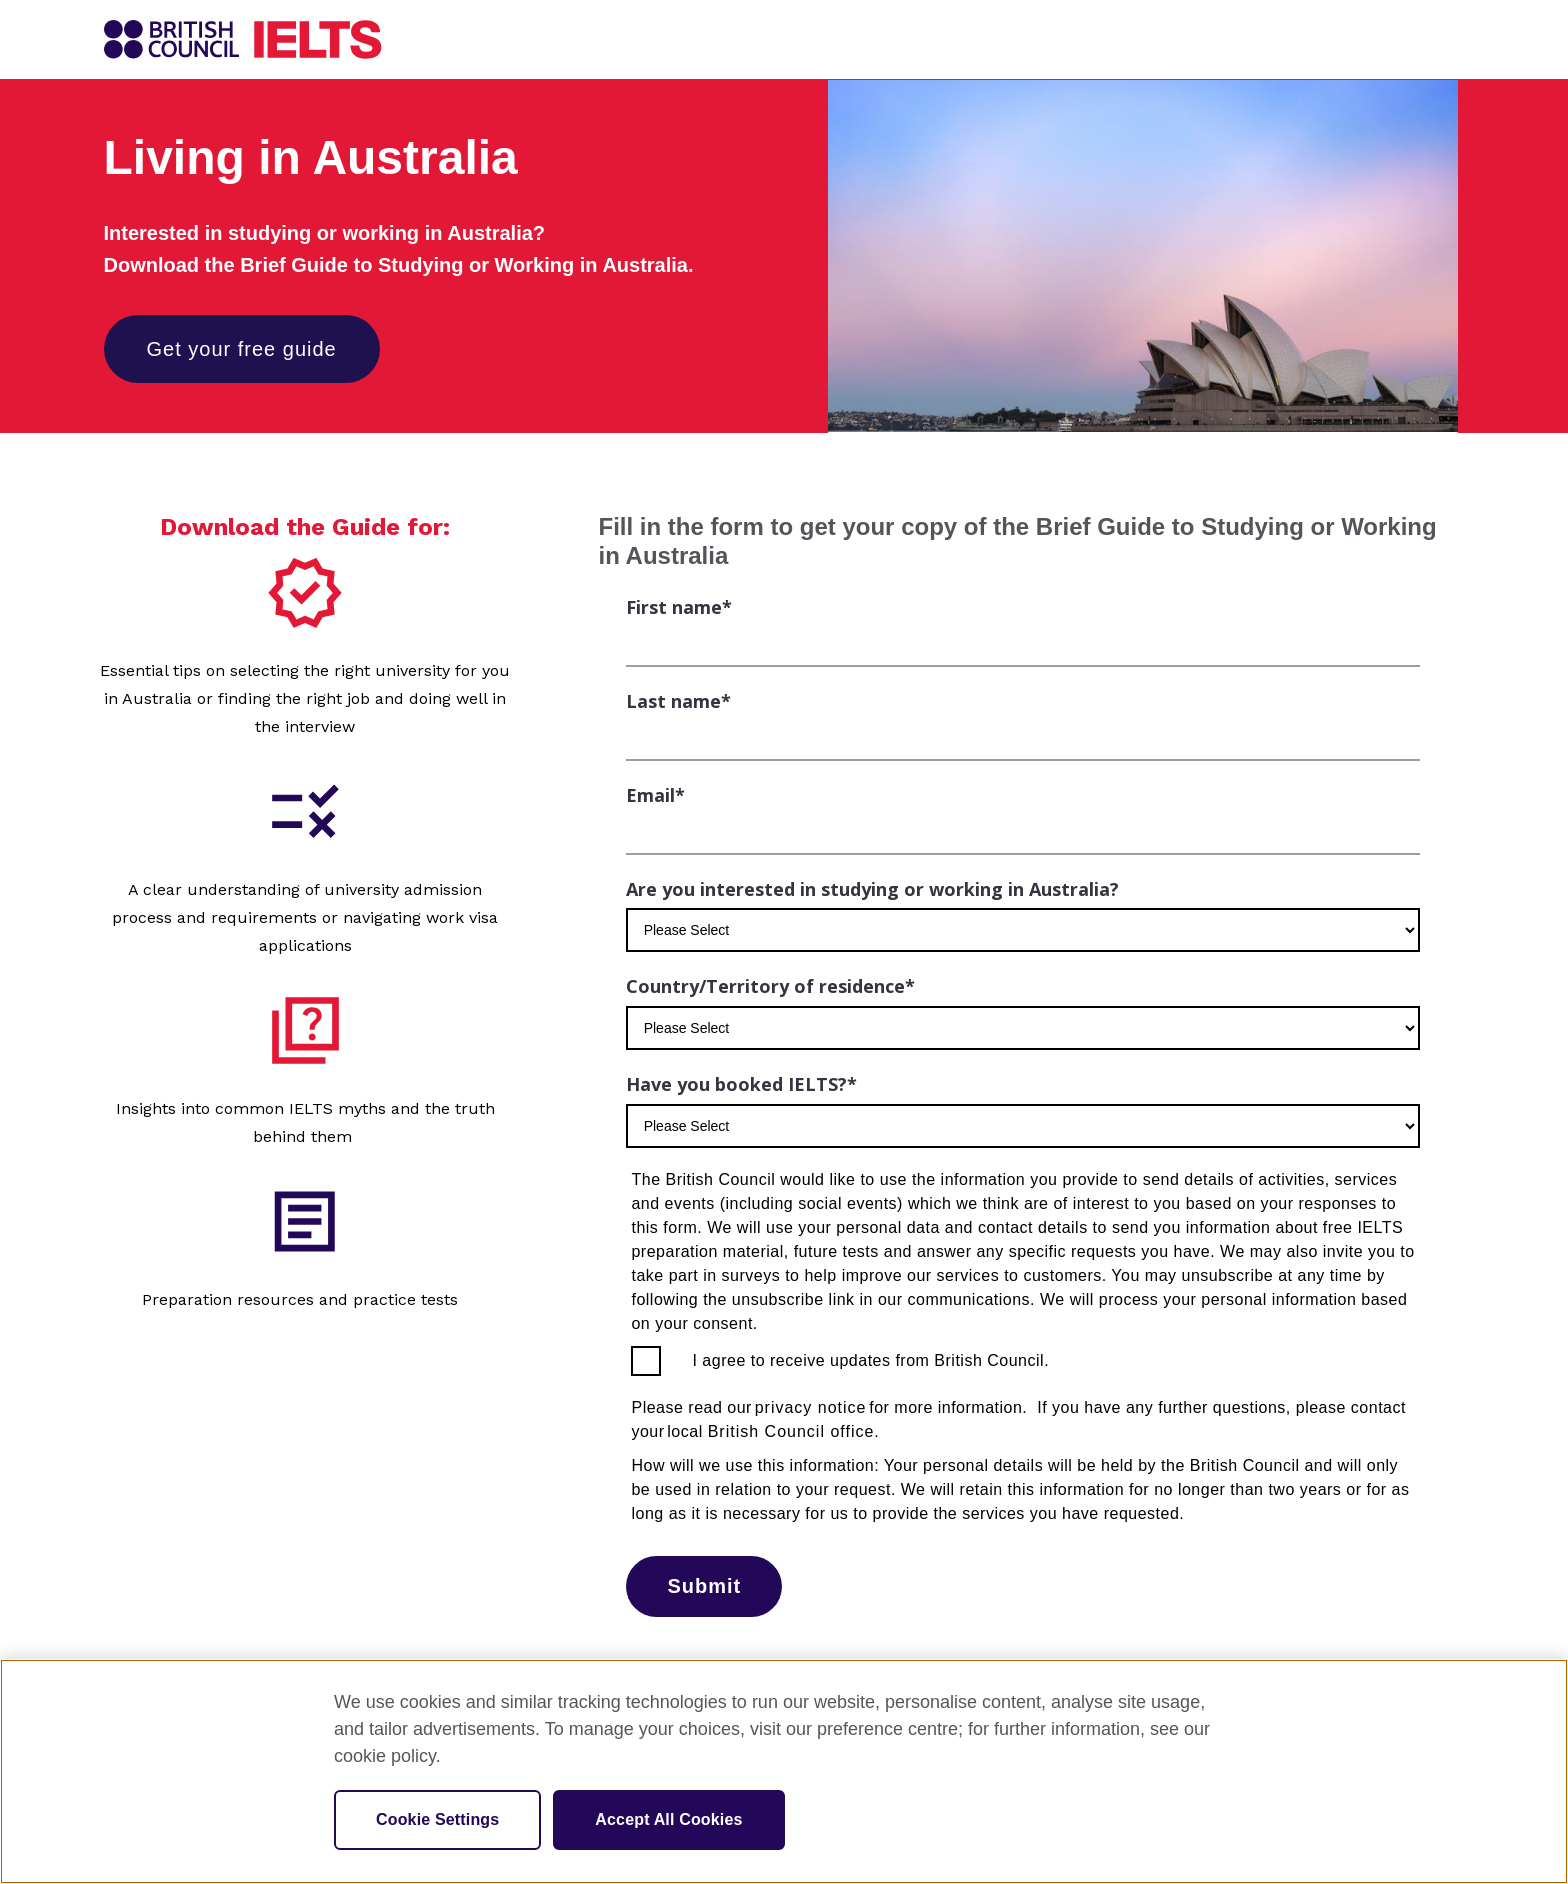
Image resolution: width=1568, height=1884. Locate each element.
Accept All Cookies (668, 1819)
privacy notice (811, 1407)
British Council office (791, 1431)
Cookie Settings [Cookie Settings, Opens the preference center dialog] (437, 1819)
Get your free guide (242, 349)
